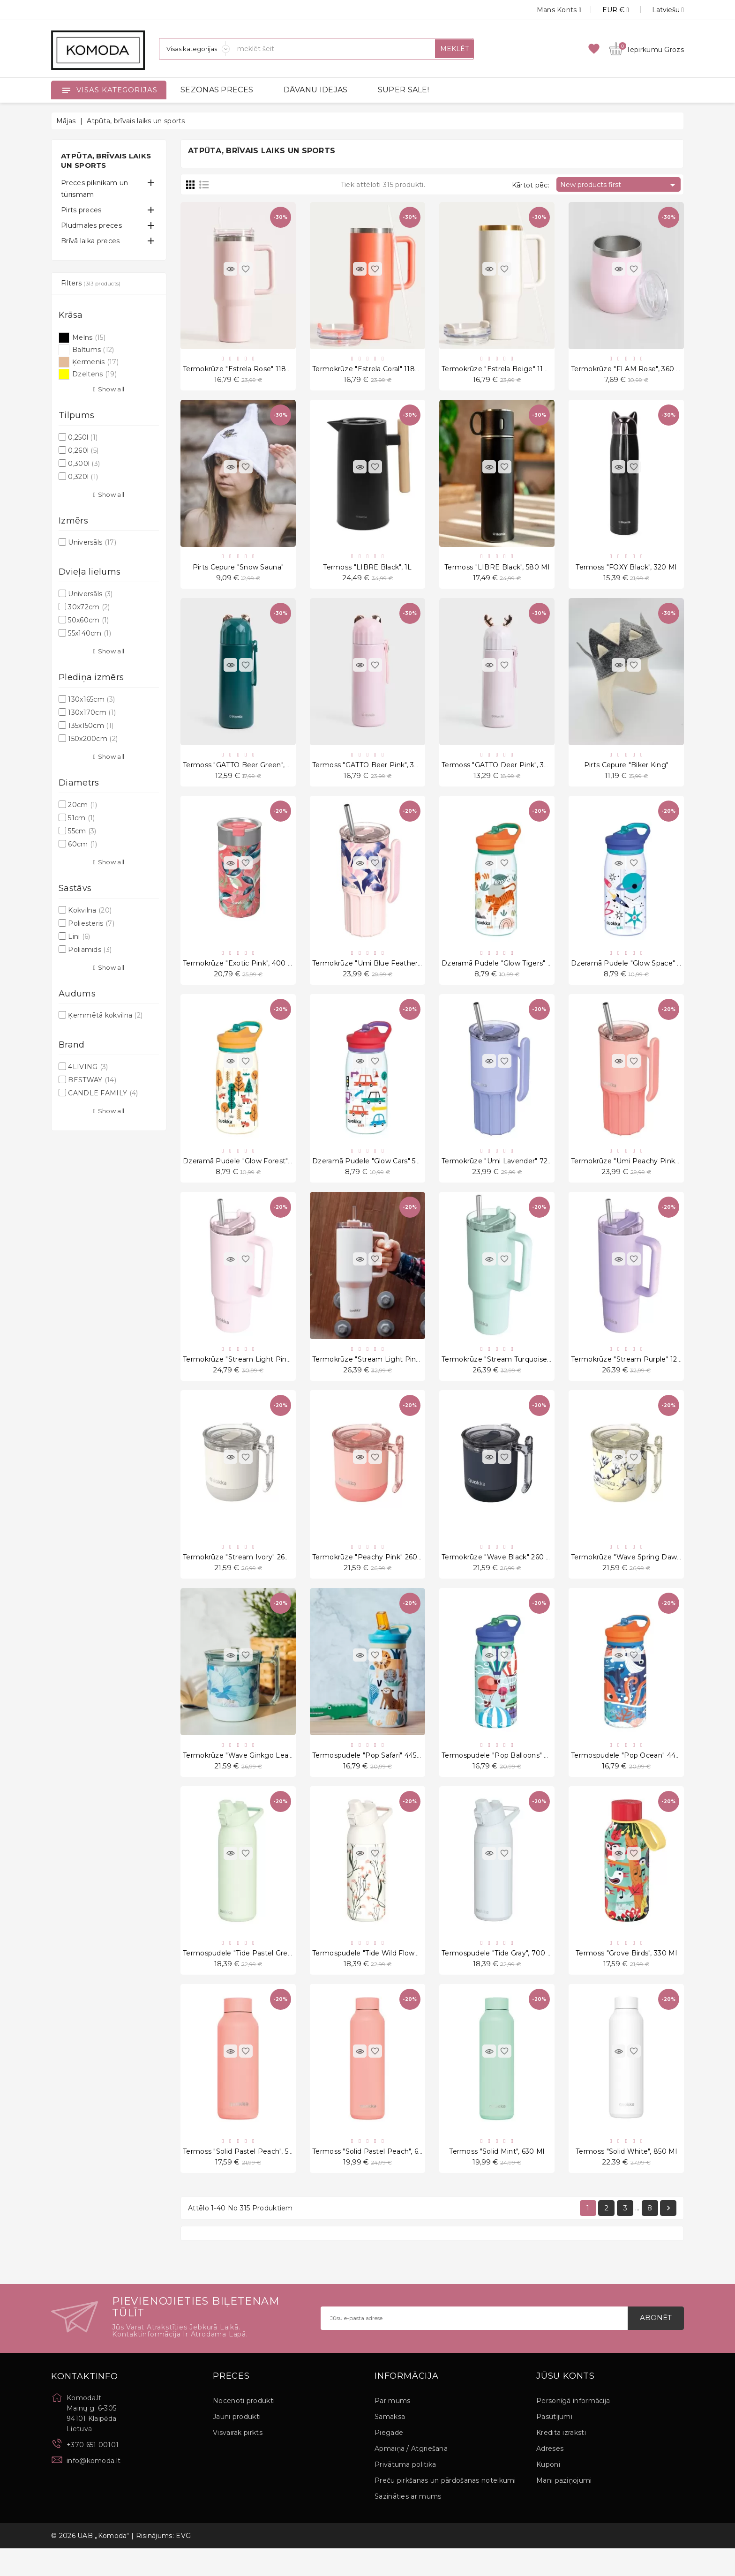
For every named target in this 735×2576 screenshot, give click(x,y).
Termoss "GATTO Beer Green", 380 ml (246, 771)
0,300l (84, 463)
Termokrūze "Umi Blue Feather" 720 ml (379, 972)
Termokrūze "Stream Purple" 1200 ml (634, 1374)
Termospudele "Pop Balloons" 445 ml (504, 1776)
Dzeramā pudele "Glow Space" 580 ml (635, 972)
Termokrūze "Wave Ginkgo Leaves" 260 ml (255, 1776)
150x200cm (93, 738)
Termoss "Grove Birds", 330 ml (626, 1976)
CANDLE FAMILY (103, 1093)
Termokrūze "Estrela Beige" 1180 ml (502, 370)
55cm (82, 831)
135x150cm (90, 725)
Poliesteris (91, 923)
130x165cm (91, 699)
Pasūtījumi (554, 2444)
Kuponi (548, 2492)
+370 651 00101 (93, 2472)
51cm (81, 818)
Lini (79, 936)
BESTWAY (92, 1080)
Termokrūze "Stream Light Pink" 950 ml (250, 1374)
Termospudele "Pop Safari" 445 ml (369, 1776)
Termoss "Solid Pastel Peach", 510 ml (245, 2177)
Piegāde (389, 2460)
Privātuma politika (405, 2492)
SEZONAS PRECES (216, 89)
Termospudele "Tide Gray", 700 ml (499, 1976)
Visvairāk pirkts (237, 2460)
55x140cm (89, 633)
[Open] (66, 90)
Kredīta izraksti (561, 2460)
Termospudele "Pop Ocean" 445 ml (630, 1776)
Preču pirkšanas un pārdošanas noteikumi (445, 2508)
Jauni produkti (237, 2444)
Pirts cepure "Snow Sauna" (238, 571)
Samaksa (390, 2444)
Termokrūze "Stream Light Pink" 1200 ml (381, 1374)
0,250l (83, 437)
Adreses (549, 2476)
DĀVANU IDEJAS (316, 89)
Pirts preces (81, 210)
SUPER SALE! (403, 89)
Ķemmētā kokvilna (105, 1015)
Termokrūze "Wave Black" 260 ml (498, 1575)
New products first (619, 185)
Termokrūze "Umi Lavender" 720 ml (502, 1173)
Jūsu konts (565, 2404)
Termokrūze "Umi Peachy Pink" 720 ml (637, 1173)
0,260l (83, 450)
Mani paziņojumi (564, 2508)
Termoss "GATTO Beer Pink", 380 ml (373, 771)
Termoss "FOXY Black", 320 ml (626, 571)
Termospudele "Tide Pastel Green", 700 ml (254, 1976)
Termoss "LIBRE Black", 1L (367, 571)
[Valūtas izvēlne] (605, 10)
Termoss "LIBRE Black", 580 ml (496, 571)
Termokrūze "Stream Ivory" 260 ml (241, 1575)
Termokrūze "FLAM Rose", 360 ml (627, 370)
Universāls (92, 542)
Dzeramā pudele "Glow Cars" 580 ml (373, 1173)
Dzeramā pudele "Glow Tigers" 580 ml (506, 972)
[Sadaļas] (194, 49)
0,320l (83, 476)
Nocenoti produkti (244, 2428)
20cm (82, 805)
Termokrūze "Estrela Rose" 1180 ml (242, 370)
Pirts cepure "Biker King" (626, 771)
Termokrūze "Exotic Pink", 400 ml (239, 972)
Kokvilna (90, 910)
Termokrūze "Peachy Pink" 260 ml (370, 1575)
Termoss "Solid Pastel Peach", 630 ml (374, 2177)
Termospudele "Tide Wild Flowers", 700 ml (383, 1976)
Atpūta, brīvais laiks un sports (106, 160)
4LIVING (88, 1067)
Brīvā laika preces (90, 241)
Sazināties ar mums (408, 2524)
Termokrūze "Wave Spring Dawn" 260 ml (640, 1575)
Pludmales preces (91, 225)
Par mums (392, 2428)
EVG (183, 2563)
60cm (82, 844)
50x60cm (88, 620)
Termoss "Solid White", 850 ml (626, 2177)
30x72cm (89, 607)
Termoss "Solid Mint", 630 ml (496, 2177)
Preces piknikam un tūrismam (94, 189)
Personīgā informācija (573, 2428)
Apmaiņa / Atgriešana (411, 2476)
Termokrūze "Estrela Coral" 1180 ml (371, 370)
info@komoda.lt (93, 2488)
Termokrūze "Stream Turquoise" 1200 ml (510, 1374)
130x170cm (92, 712)
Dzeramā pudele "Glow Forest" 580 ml (248, 1173)
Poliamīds (90, 949)
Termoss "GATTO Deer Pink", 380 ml (503, 771)
